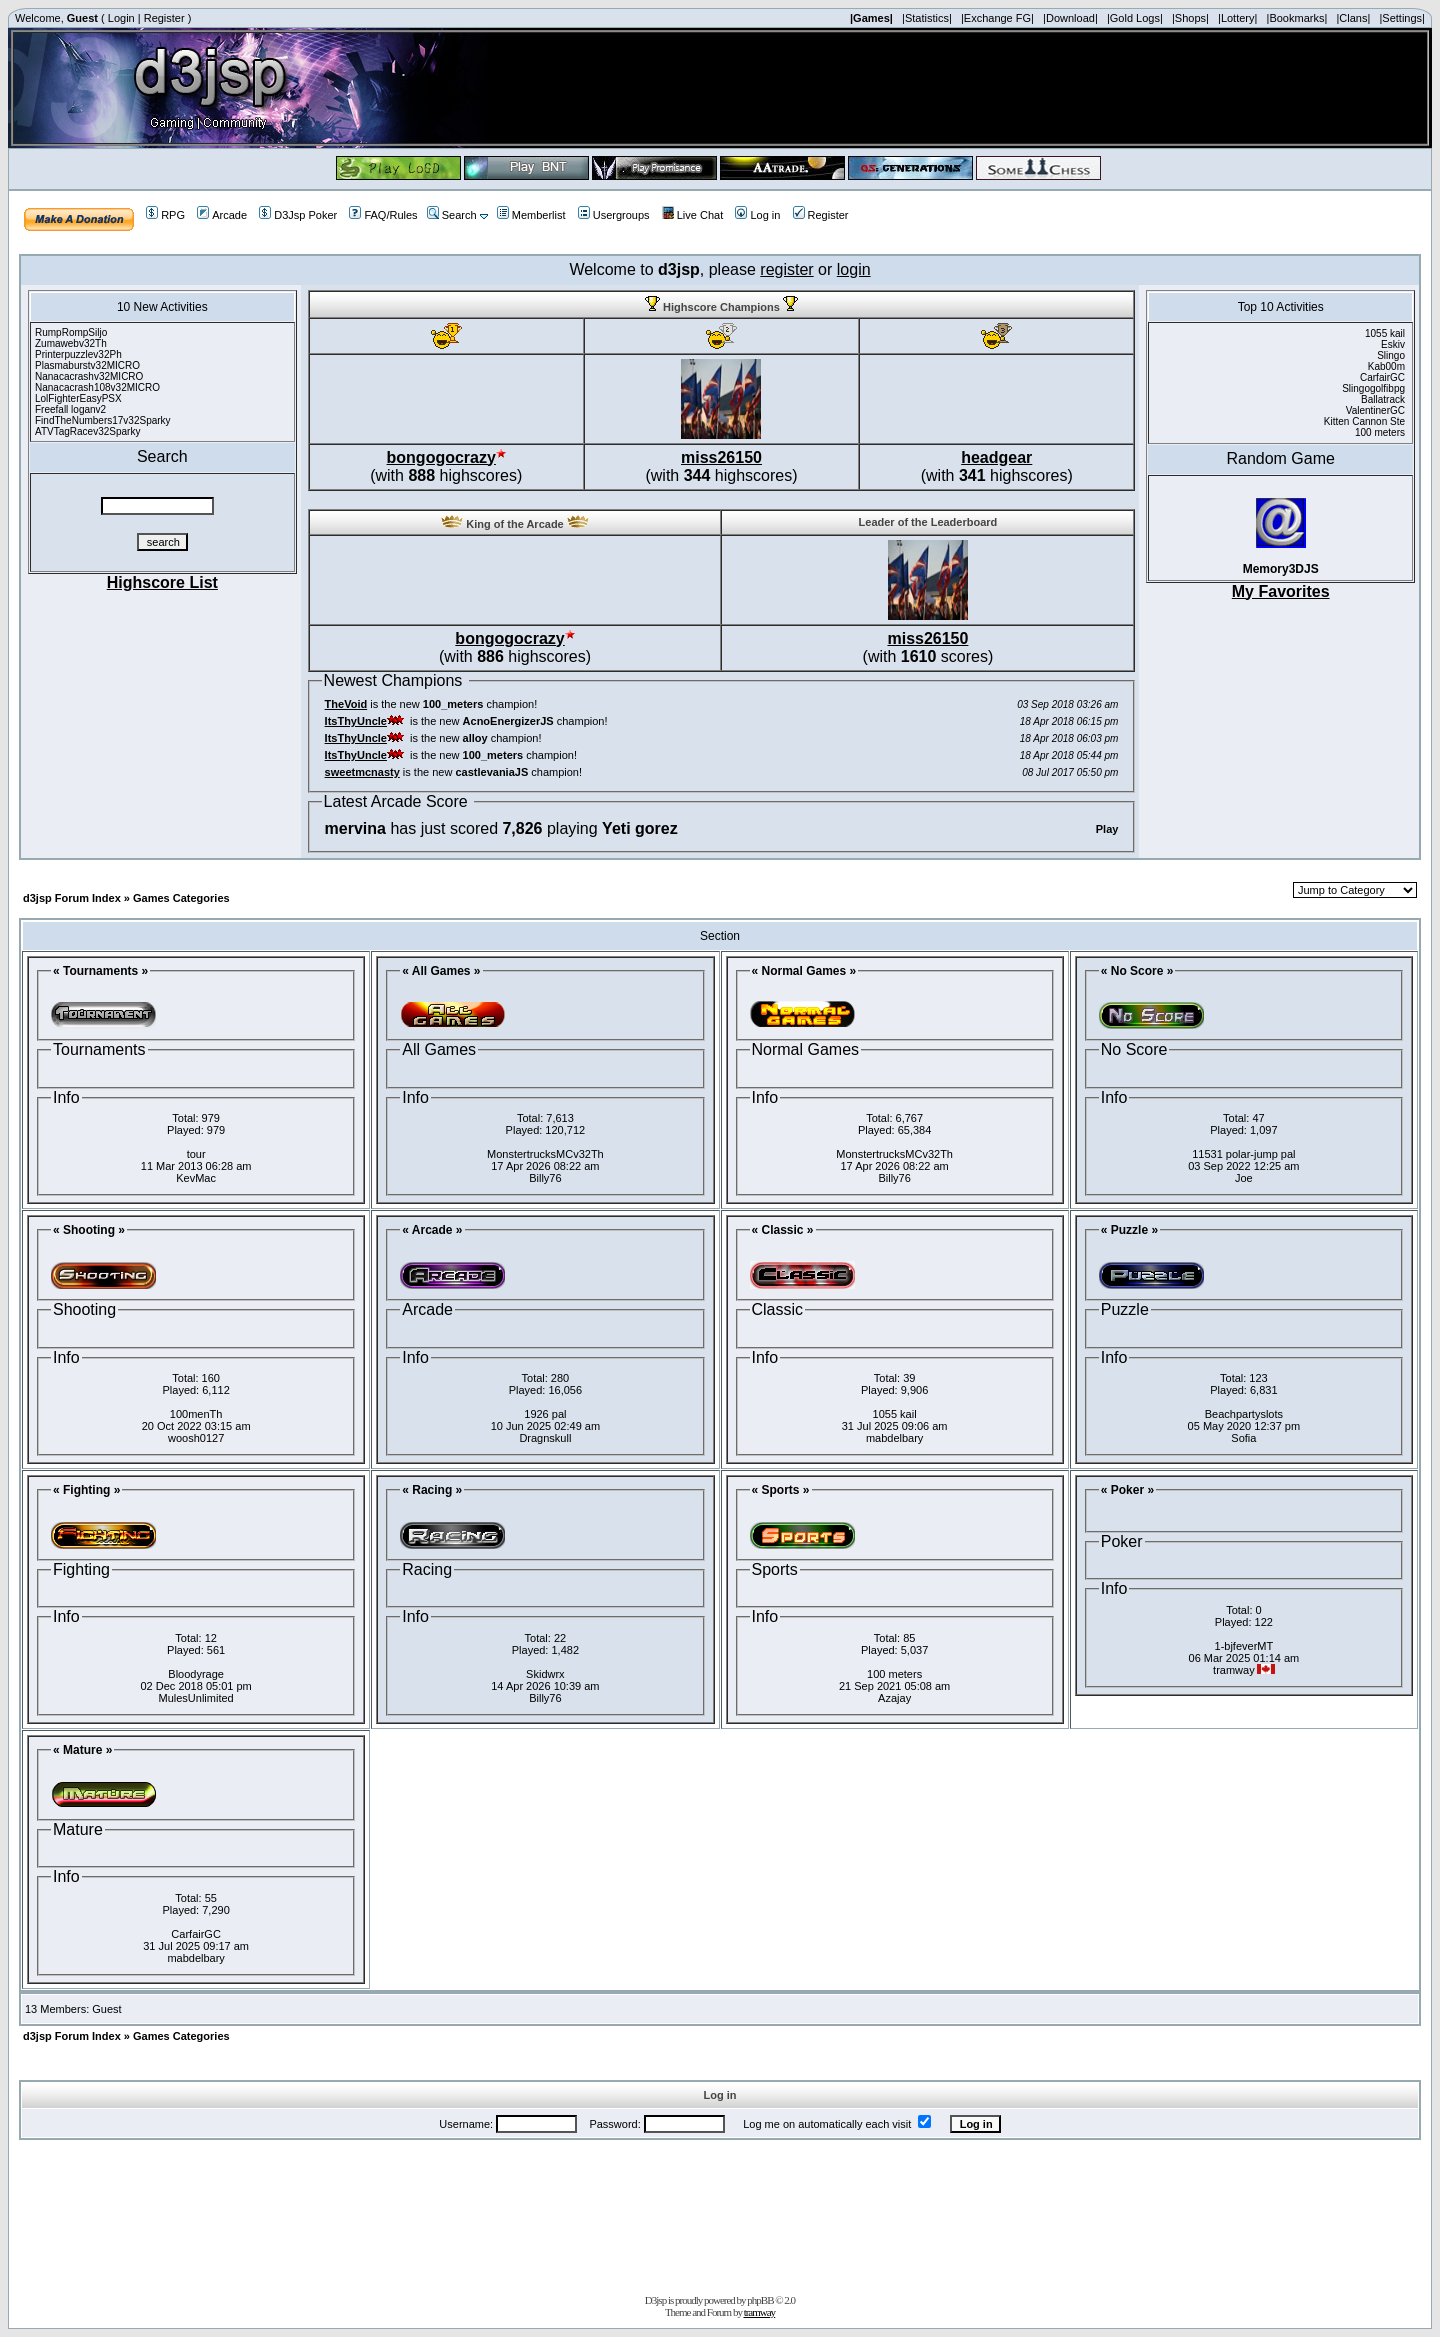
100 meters (894, 1674)
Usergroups (614, 215)
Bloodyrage (196, 1674)
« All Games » (441, 971)
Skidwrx (545, 1674)
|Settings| (1401, 18)
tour (196, 1154)
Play (1107, 829)
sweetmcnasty (362, 772)
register (786, 269)
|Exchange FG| (997, 18)
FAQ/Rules (383, 215)
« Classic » (783, 1230)
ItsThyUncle (356, 721)
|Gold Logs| (1135, 18)
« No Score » (1137, 971)
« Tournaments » (100, 971)
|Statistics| (927, 18)
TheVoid (346, 704)
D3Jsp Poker (298, 215)
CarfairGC (196, 1934)
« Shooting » (89, 1230)
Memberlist (531, 215)
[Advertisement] (720, 2213)
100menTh (196, 1414)
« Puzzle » (1129, 1230)
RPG (165, 215)
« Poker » (1127, 1490)
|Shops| (1190, 18)
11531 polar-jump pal (1243, 1154)
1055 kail (895, 1414)
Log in (757, 215)
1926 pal (545, 1414)
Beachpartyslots (1244, 1414)
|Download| (1070, 18)
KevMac (196, 1178)
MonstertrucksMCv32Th (545, 1154)
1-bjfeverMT (1244, 1646)
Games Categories (181, 898)
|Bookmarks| (1297, 18)
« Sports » (781, 1490)
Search (452, 215)
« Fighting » (86, 1490)
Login (121, 18)
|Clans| (1353, 18)
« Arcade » (432, 1230)
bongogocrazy (441, 457)
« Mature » (82, 1750)
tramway (759, 2312)
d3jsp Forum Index (72, 898)
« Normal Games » (804, 971)
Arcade (222, 215)
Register (164, 18)
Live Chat (692, 215)
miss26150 (721, 457)
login (854, 269)
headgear (996, 457)
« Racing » (432, 1490)
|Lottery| (1237, 18)
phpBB (760, 2300)
